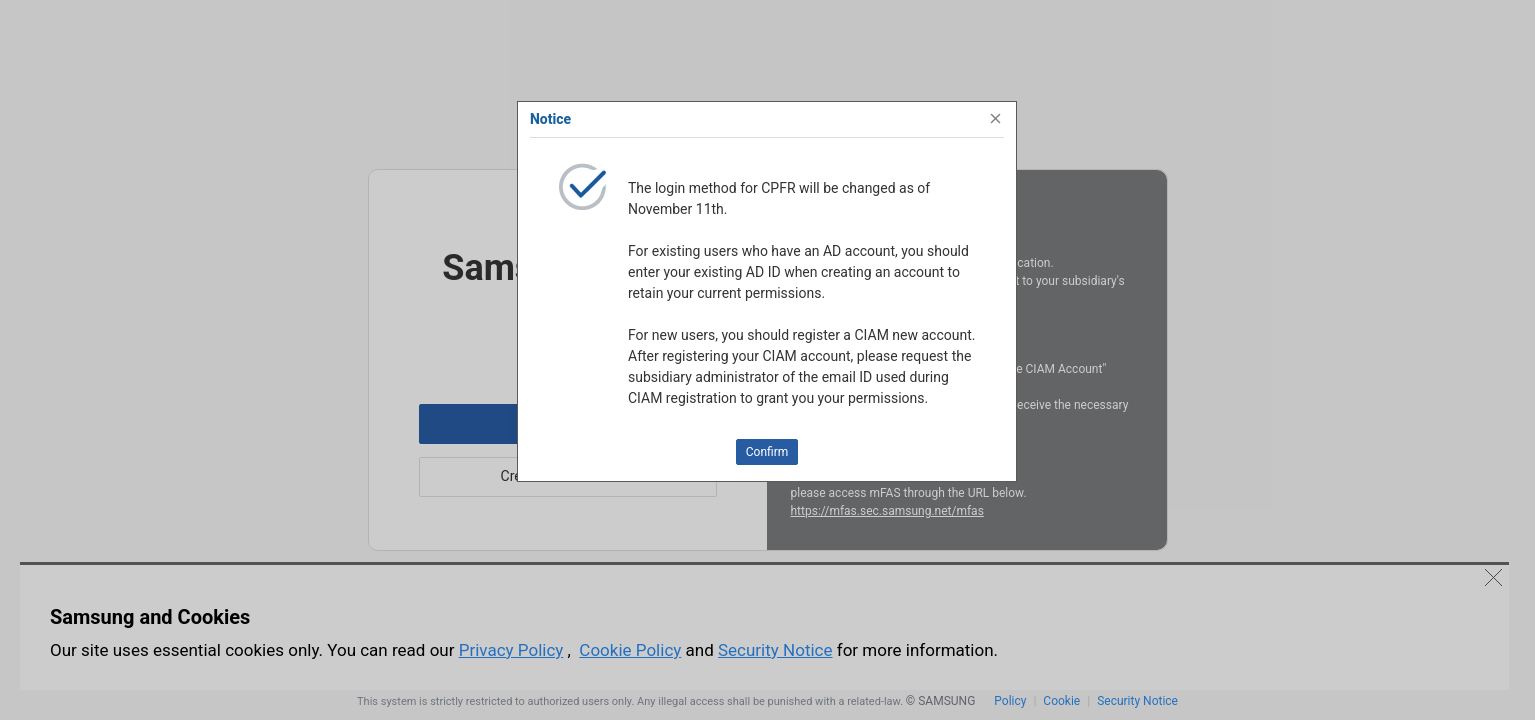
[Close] (995, 119)
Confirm (767, 452)
